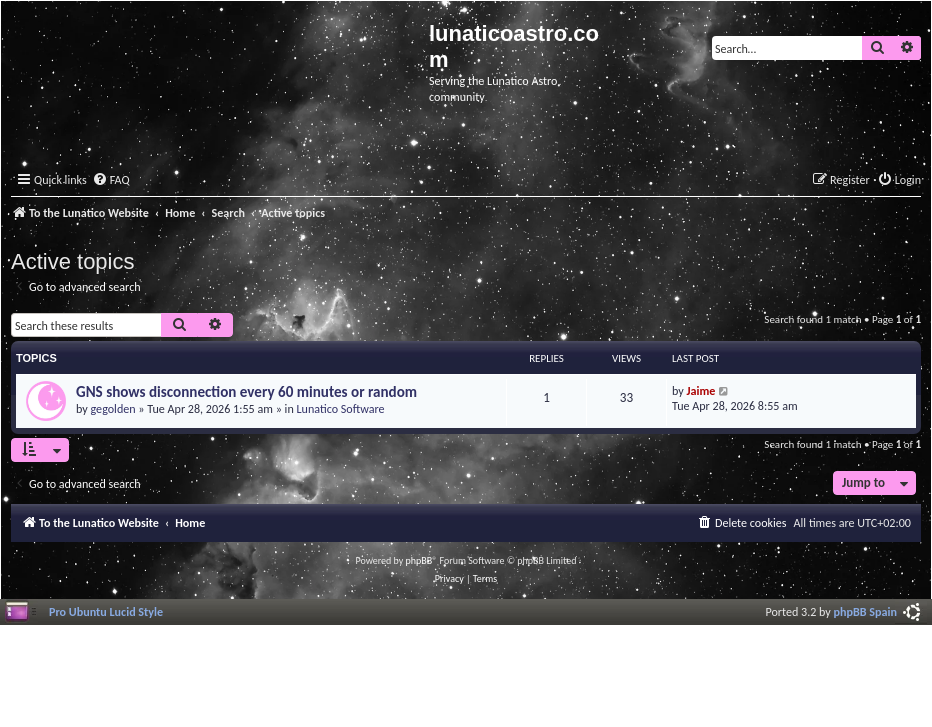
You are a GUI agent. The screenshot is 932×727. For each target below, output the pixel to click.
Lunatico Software (340, 408)
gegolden (113, 408)
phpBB (419, 560)
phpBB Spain (865, 611)
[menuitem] (111, 180)
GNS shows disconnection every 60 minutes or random (246, 392)
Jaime (701, 390)
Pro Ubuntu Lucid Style (106, 611)
